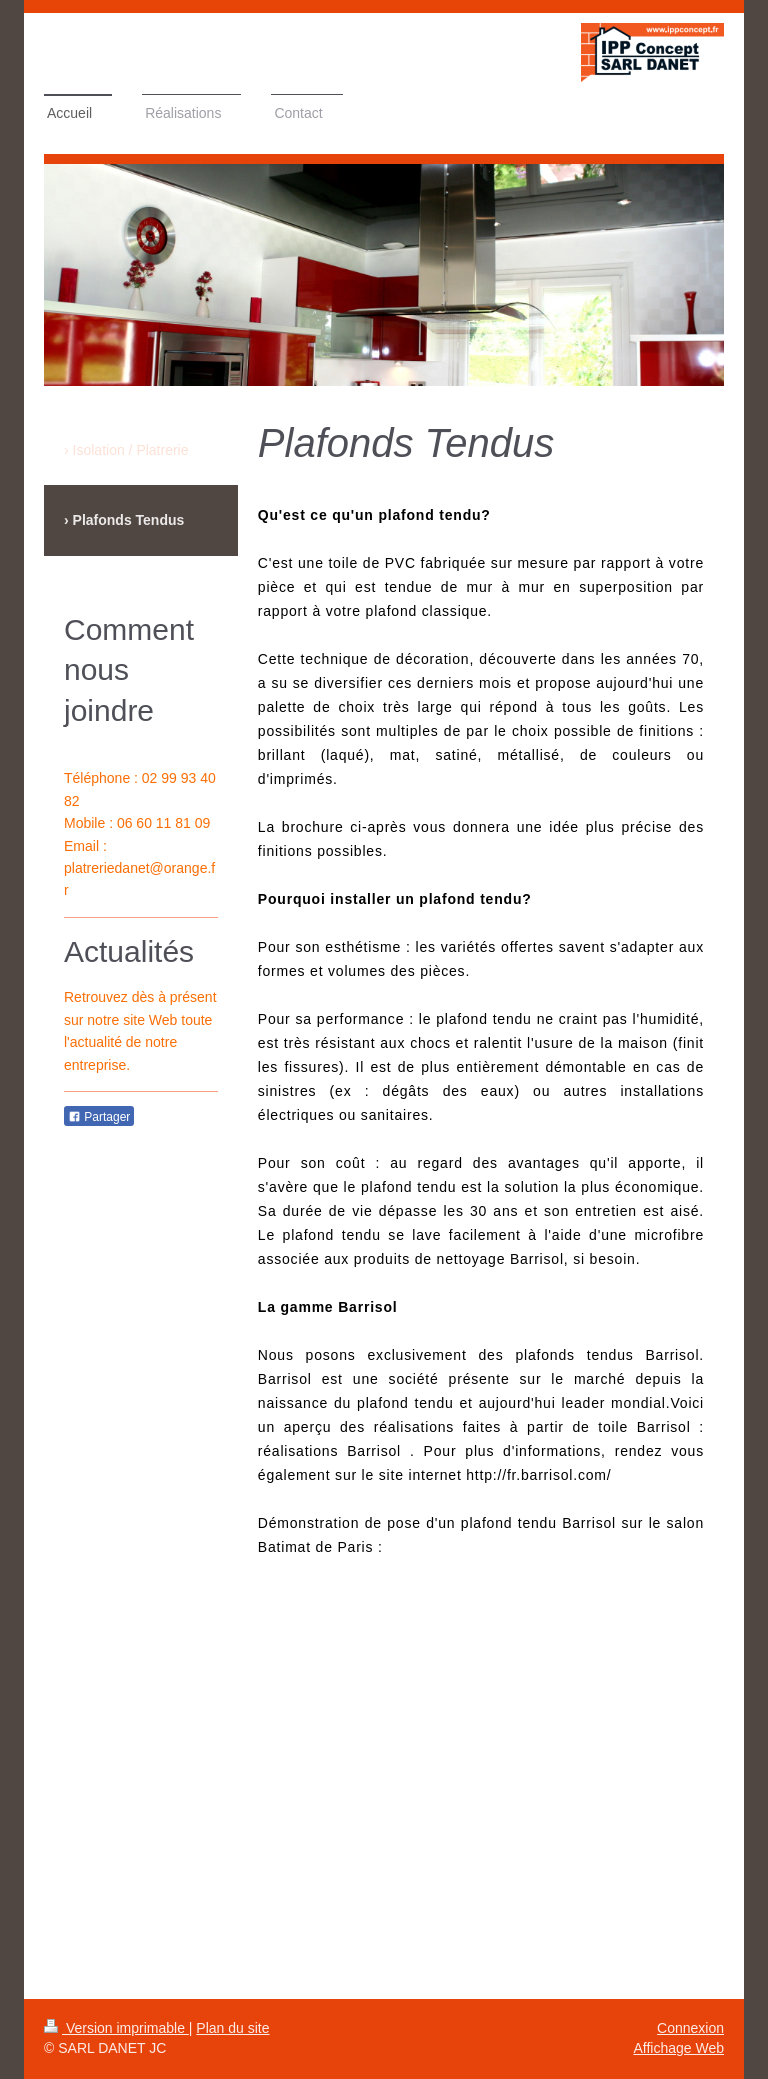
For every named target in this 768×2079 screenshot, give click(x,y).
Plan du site (232, 2028)
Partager (99, 1117)
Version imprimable (116, 2028)
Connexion (690, 2028)
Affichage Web (678, 2048)
